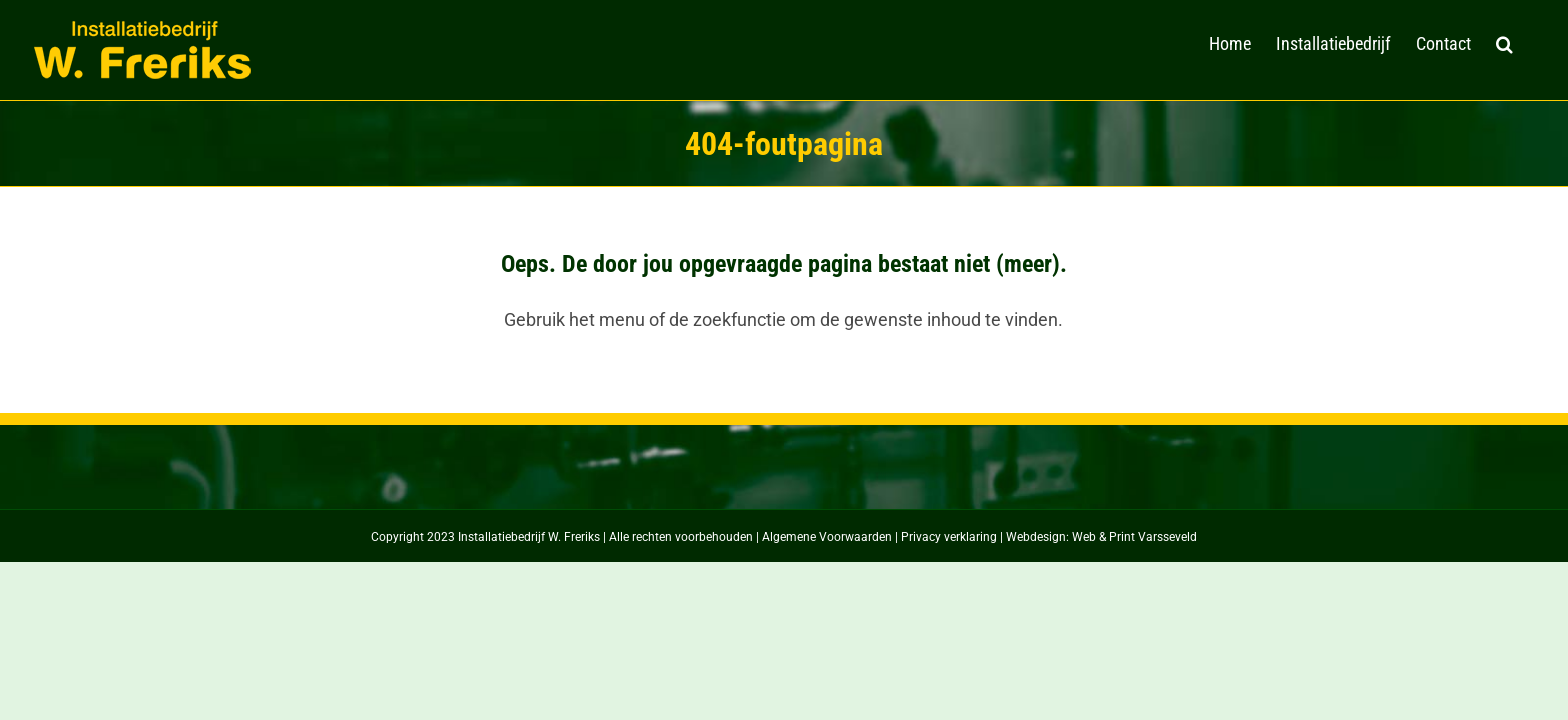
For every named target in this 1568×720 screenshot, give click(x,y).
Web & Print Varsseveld (1134, 537)
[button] (1529, 42)
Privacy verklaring (949, 537)
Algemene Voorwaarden (827, 537)
